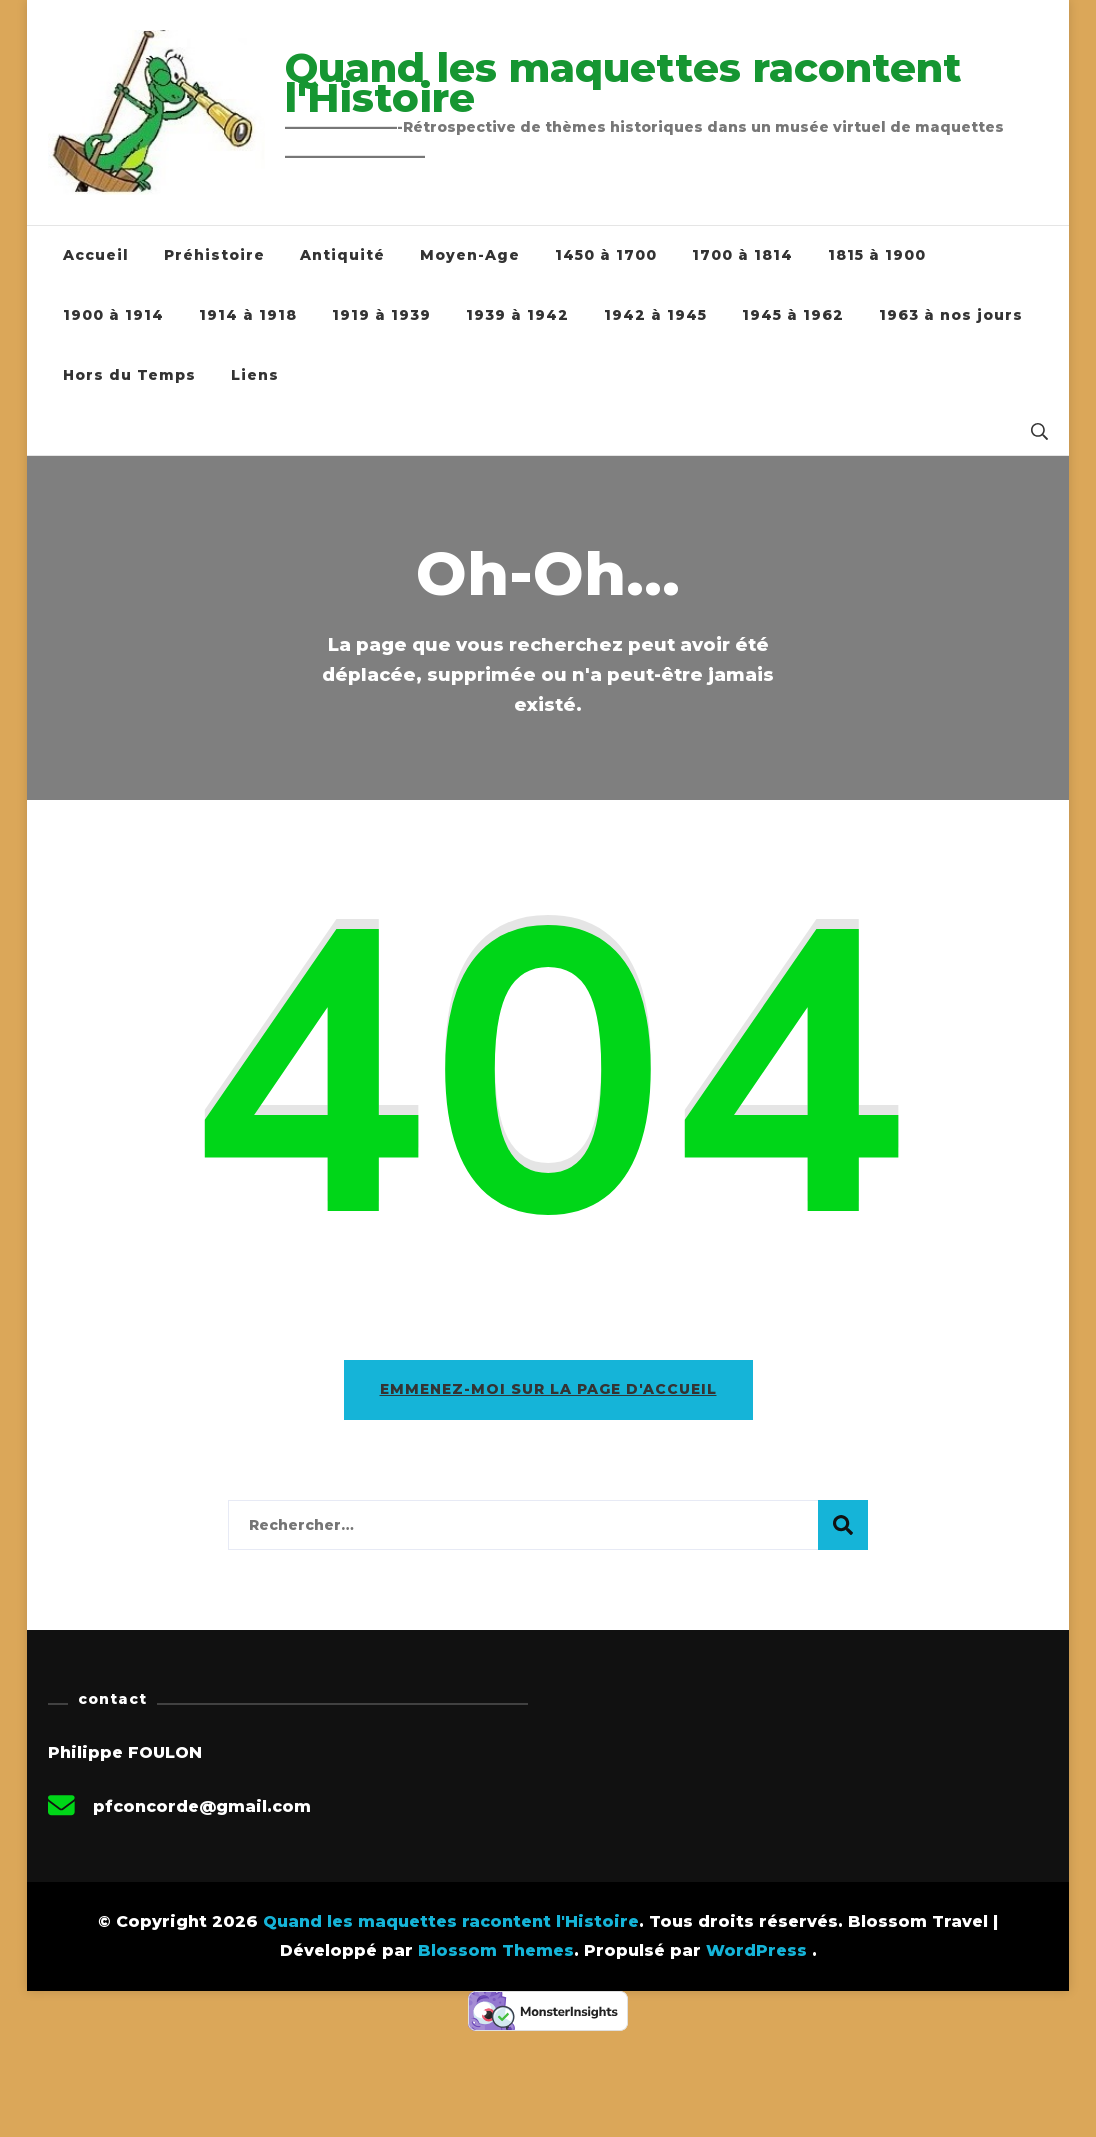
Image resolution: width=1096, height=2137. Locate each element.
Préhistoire (214, 255)
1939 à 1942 (517, 315)
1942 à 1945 (655, 315)
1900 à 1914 (113, 315)
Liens (255, 375)
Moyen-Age (470, 255)
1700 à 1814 (742, 255)
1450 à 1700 (606, 255)
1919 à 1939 (381, 315)
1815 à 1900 (877, 255)
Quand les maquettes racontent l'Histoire (623, 82)
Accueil (96, 255)
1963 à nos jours (951, 315)
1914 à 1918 (248, 315)
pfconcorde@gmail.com (202, 1806)
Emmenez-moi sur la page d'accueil (548, 1389)
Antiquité (342, 255)
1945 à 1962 (793, 315)
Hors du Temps (129, 375)
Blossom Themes (496, 1950)
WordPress (756, 1950)
